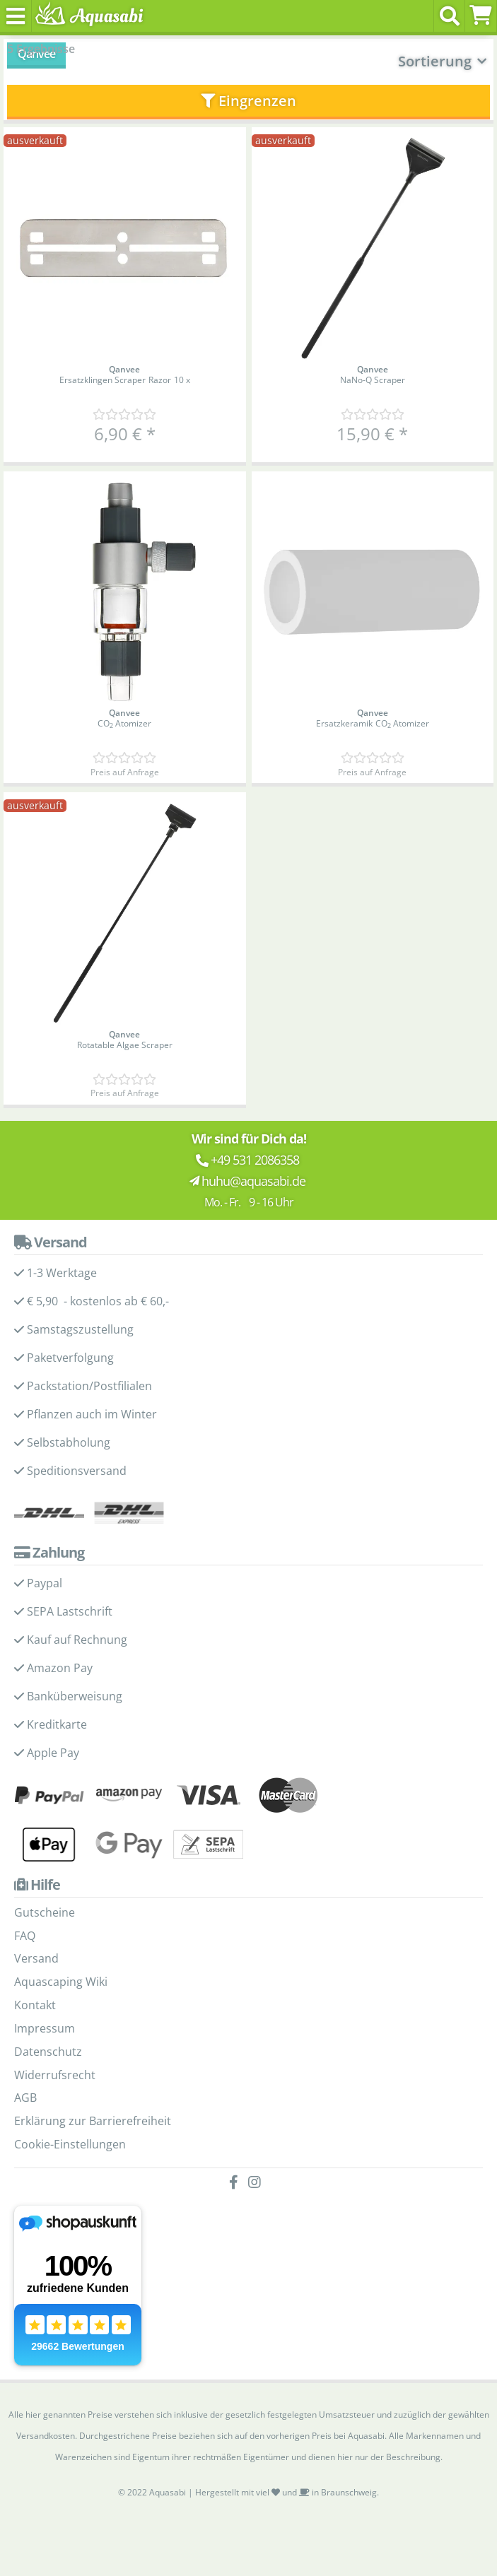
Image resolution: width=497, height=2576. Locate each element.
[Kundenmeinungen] (124, 414)
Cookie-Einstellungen (70, 2144)
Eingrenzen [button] (248, 100)
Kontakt (35, 2005)
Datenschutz (48, 2051)
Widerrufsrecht (54, 2075)
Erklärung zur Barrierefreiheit (92, 2121)
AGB (25, 2097)
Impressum (44, 2028)
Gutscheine (44, 1912)
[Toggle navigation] (16, 16)
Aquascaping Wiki (60, 1981)
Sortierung (435, 61)
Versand (36, 1958)
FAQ (24, 1935)
